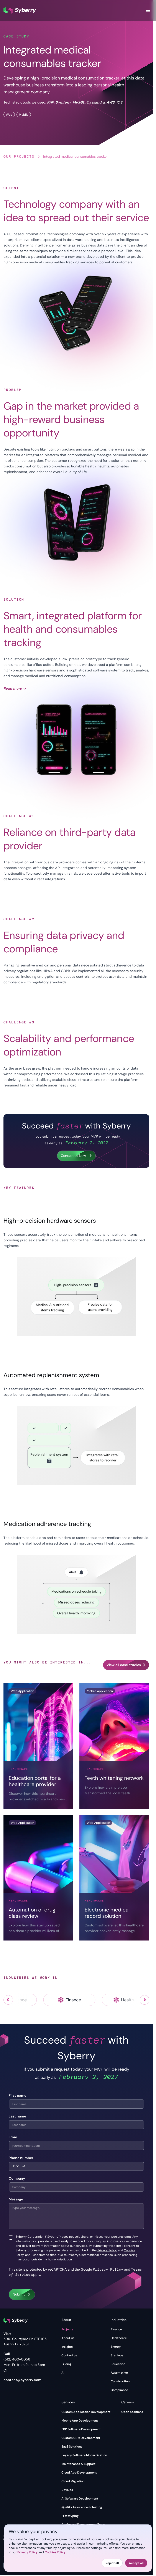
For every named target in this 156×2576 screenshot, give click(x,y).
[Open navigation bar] (148, 10)
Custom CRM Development (80, 2438)
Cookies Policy (55, 2552)
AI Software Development (79, 2498)
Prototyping (70, 2516)
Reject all (112, 2563)
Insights (67, 2347)
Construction (120, 2381)
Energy (116, 2347)
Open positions (132, 2412)
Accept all (136, 2563)
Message (16, 2199)
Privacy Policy (107, 2250)
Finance (116, 2329)
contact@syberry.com (22, 2380)
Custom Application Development (85, 2412)
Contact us (69, 2355)
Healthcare (119, 2338)
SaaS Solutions (71, 2446)
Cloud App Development (79, 2472)
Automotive (119, 2373)
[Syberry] (19, 10)
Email (13, 2137)
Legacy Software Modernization (84, 2455)
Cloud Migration (72, 2481)
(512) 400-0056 (16, 2359)
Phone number (21, 2158)
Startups (117, 2355)
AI (62, 2373)
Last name (17, 2116)
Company (17, 2178)
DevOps (67, 2490)
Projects (67, 2329)
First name (17, 2095)
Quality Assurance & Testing (81, 2507)
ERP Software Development (81, 2429)
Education (118, 2364)
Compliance (119, 2390)
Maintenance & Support (78, 2464)
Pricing (66, 2364)
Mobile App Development (79, 2420)
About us (67, 2338)
